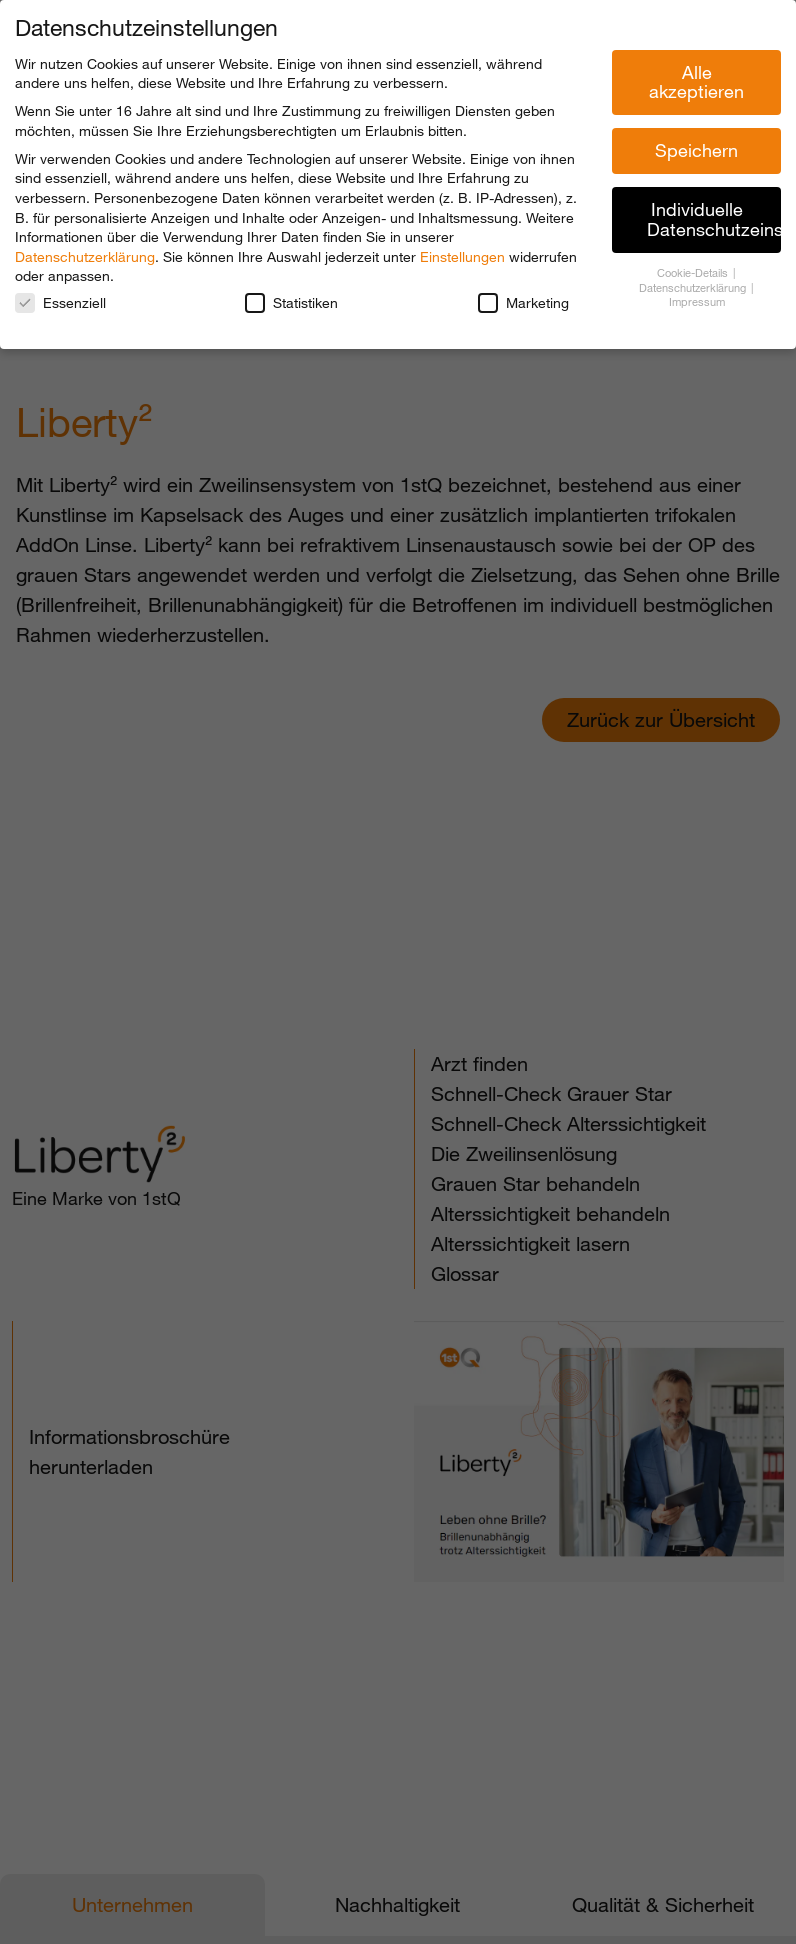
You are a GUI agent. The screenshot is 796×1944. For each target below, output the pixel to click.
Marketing (523, 302)
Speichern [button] (696, 150)
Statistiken (291, 302)
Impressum (697, 302)
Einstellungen (462, 256)
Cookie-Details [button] (694, 273)
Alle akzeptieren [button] (696, 82)
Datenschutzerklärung (85, 256)
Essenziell (60, 302)
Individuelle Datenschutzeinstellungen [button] (714, 219)
